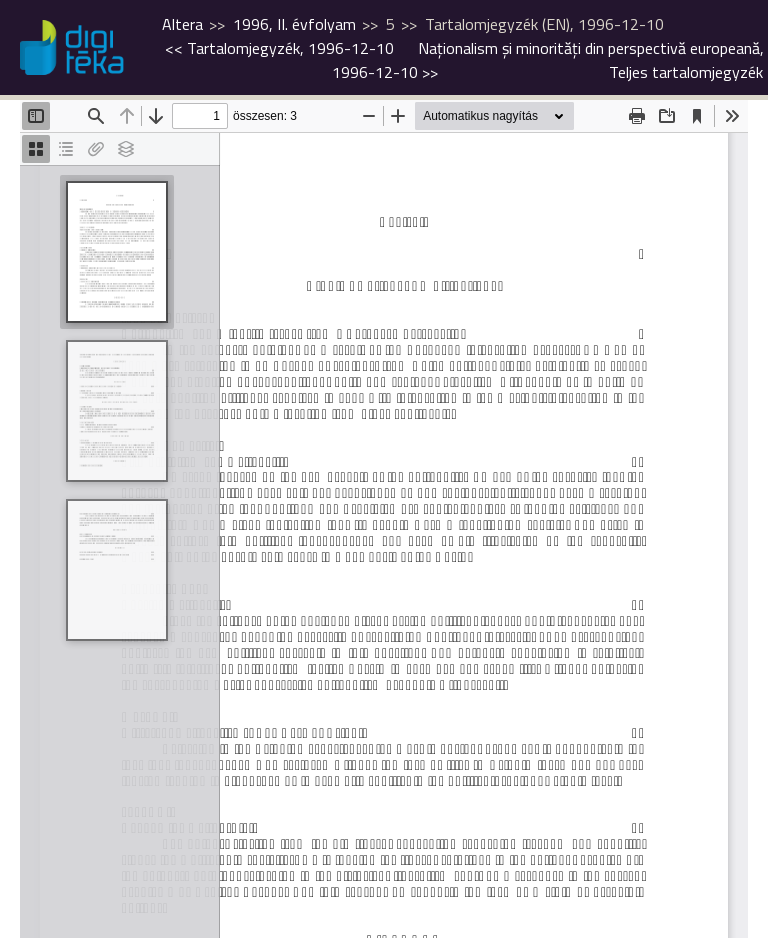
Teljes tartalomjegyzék (686, 72)
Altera (182, 24)
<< (279, 48)
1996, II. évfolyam (294, 24)
